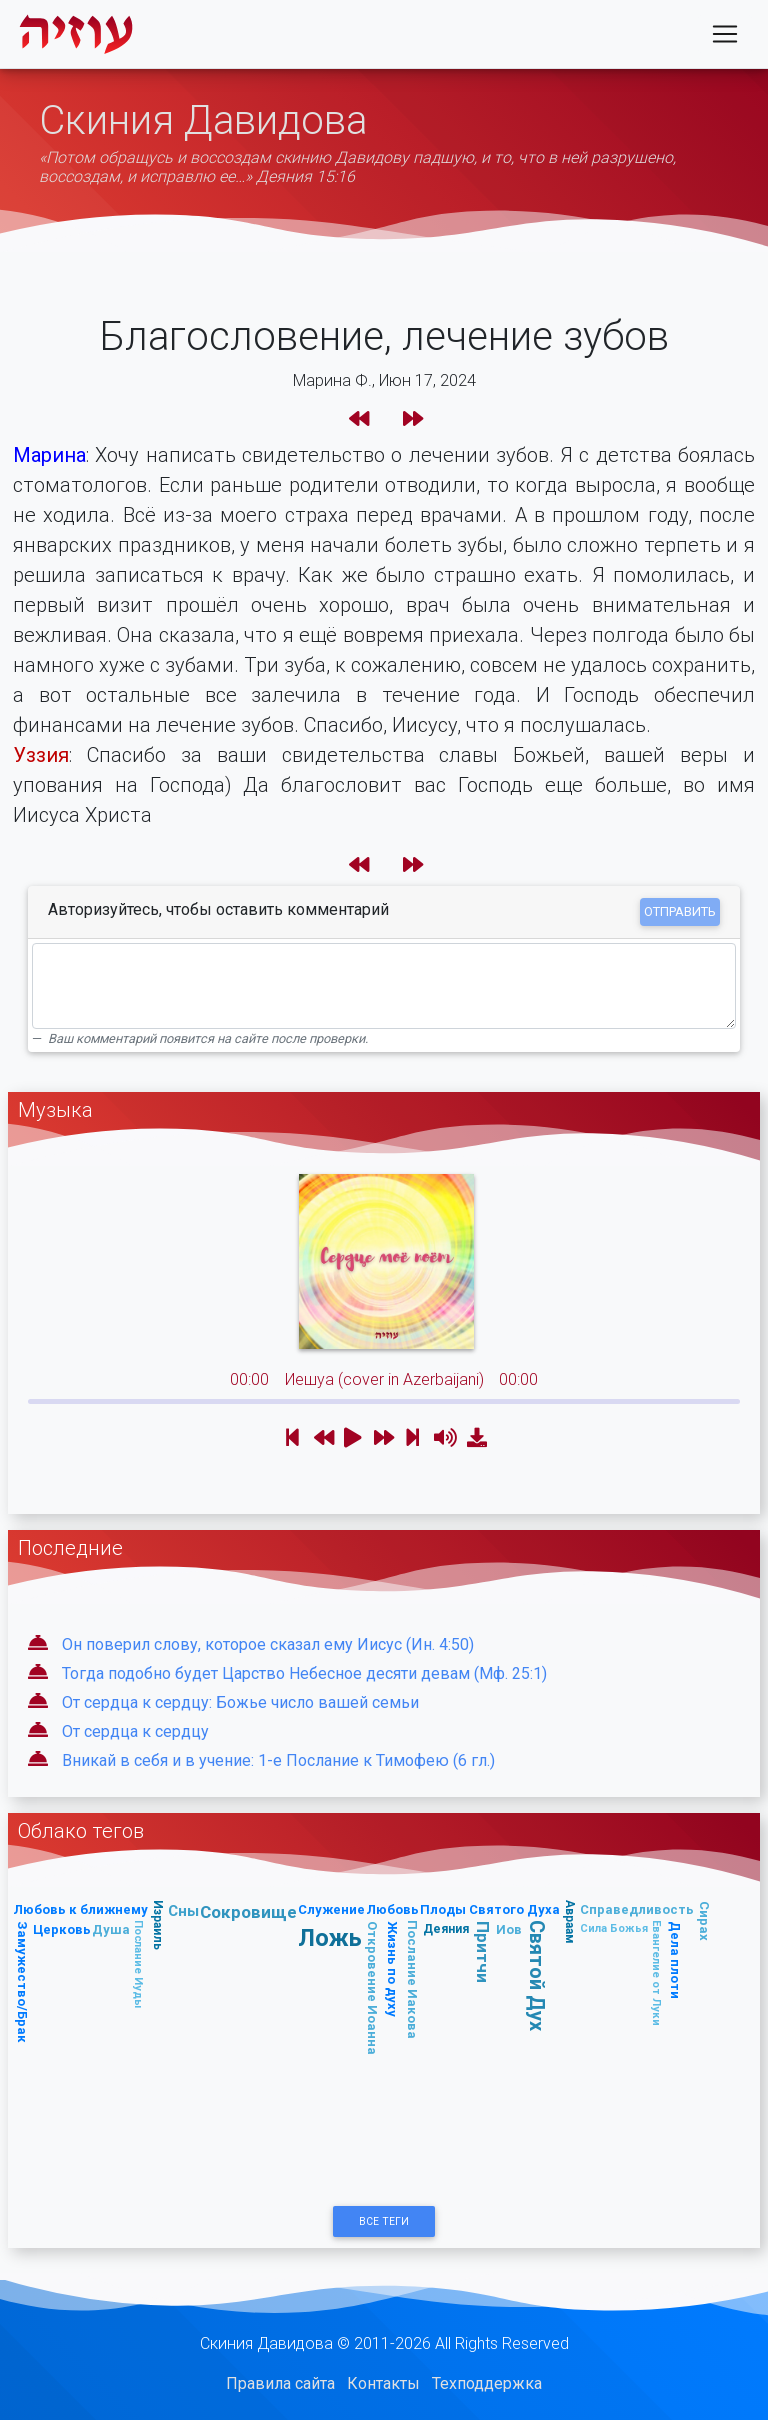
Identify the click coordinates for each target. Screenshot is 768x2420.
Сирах (704, 1921)
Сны (183, 1910)
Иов (509, 1929)
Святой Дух (537, 1975)
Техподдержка (487, 2383)
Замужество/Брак (22, 1982)
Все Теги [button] (384, 2221)
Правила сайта (280, 2383)
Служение (331, 1909)
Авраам (570, 1922)
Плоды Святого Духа (490, 1909)
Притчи (483, 1952)
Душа (111, 1929)
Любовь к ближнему (80, 1909)
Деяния (446, 1928)
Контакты (383, 2383)
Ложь (330, 1937)
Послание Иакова (412, 1979)
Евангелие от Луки (657, 1973)
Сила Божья (614, 1928)
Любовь (392, 1909)
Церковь (62, 1929)
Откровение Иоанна (372, 1988)
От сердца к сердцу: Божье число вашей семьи (240, 1702)
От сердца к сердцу (135, 1731)
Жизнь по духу (392, 1969)
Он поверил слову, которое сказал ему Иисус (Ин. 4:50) (268, 1644)
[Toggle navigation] (725, 38)
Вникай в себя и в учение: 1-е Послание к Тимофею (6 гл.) (278, 1760)
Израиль (158, 1925)
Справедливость (637, 1909)
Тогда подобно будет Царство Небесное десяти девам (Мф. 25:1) (304, 1673)
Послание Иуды (139, 1964)
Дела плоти (675, 1960)
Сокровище (248, 1912)
